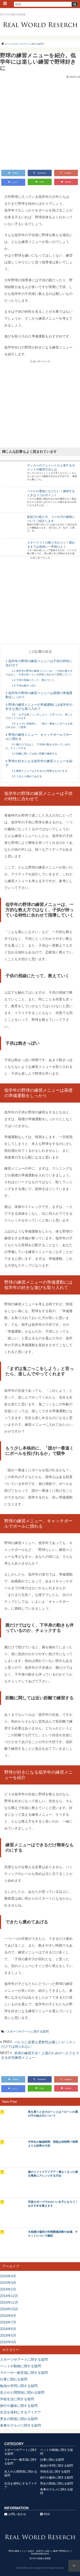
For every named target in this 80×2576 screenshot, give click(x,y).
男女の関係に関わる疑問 (19, 2419)
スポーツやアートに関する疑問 (28, 2031)
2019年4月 (8, 2276)
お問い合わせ (15, 2514)
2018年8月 (8, 2315)
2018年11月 (9, 2302)
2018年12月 (9, 2296)
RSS (45, 2514)
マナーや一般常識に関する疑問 (24, 2373)
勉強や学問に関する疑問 (19, 2386)
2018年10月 (9, 2309)
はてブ (13, 182)
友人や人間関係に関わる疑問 (22, 2392)
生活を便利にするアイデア (20, 2412)
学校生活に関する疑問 (17, 2399)
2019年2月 (8, 2289)
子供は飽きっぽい (24, 685)
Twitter (13, 173)
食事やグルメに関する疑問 (20, 2425)
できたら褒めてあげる (27, 776)
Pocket (66, 182)
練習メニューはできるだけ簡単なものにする (39, 770)
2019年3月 (8, 2283)
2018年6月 (8, 2329)
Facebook (39, 173)
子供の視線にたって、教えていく (33, 680)
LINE (39, 182)
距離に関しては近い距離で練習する (34, 753)
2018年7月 (8, 2322)
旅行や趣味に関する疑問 (19, 2405)
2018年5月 (8, 2335)
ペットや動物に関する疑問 (20, 2366)
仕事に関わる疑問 (13, 2379)
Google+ (66, 173)
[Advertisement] (40, 403)
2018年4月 (8, 2342)
